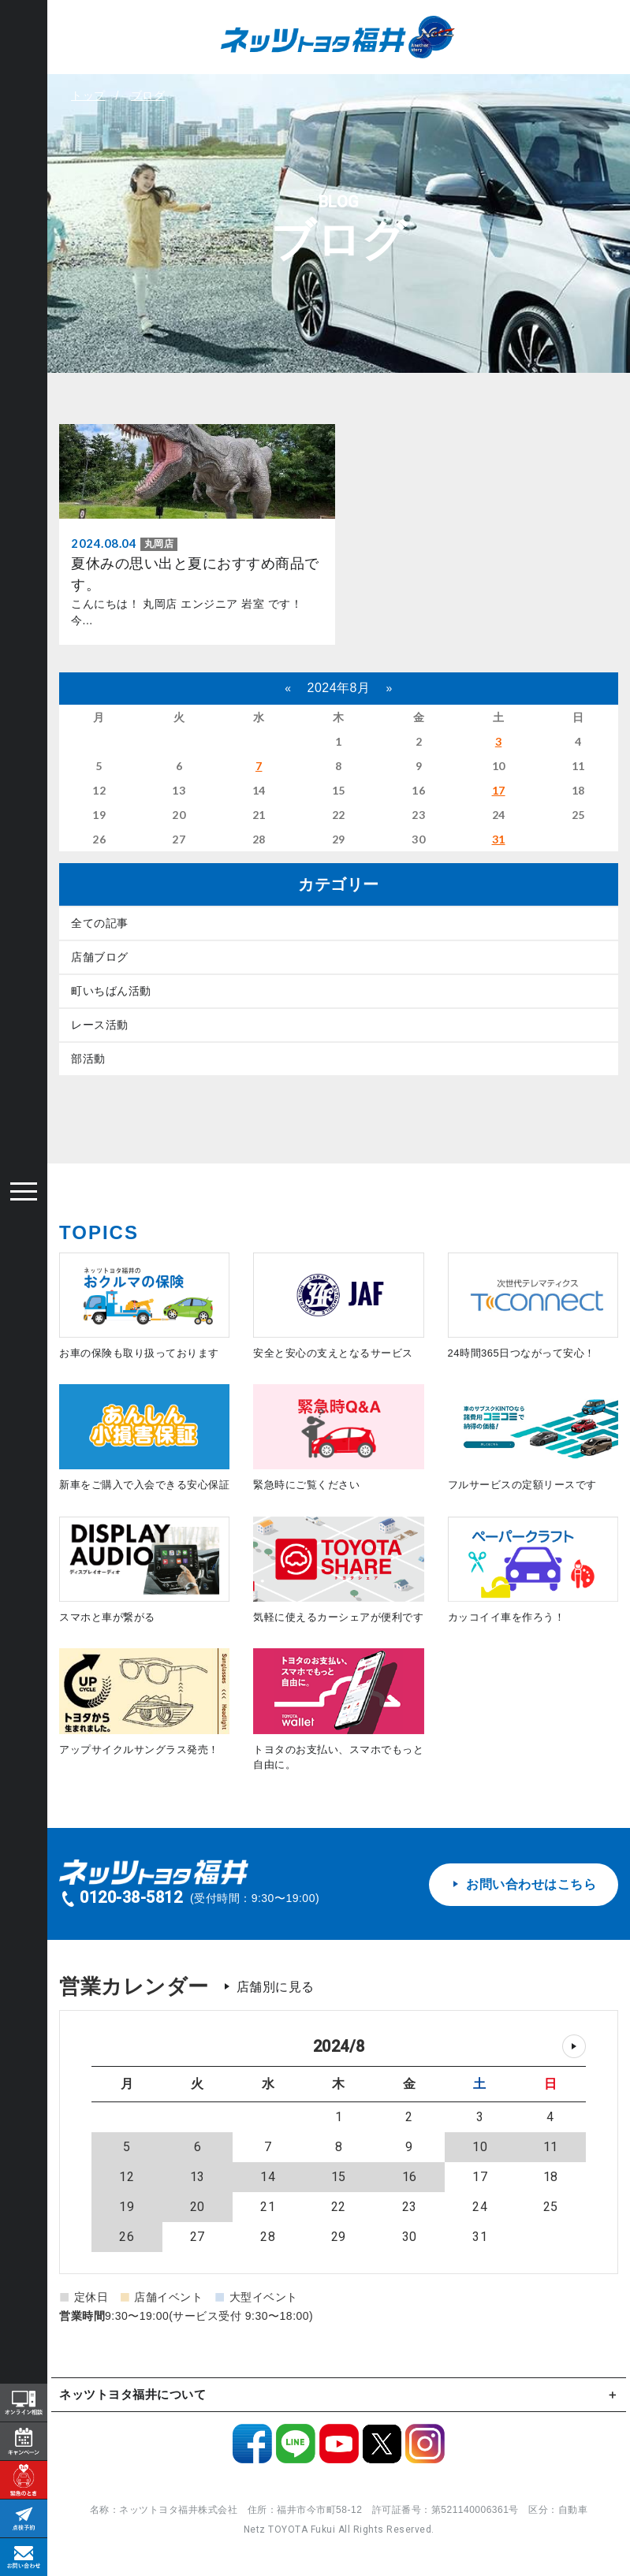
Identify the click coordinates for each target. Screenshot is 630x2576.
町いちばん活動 (111, 991)
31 (498, 839)
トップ (88, 95)
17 (498, 790)
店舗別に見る (276, 1986)
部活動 (88, 1058)
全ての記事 (100, 923)
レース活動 (100, 1024)
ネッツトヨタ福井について (132, 2394)
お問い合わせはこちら (523, 1883)
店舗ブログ (100, 957)
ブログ (148, 95)
